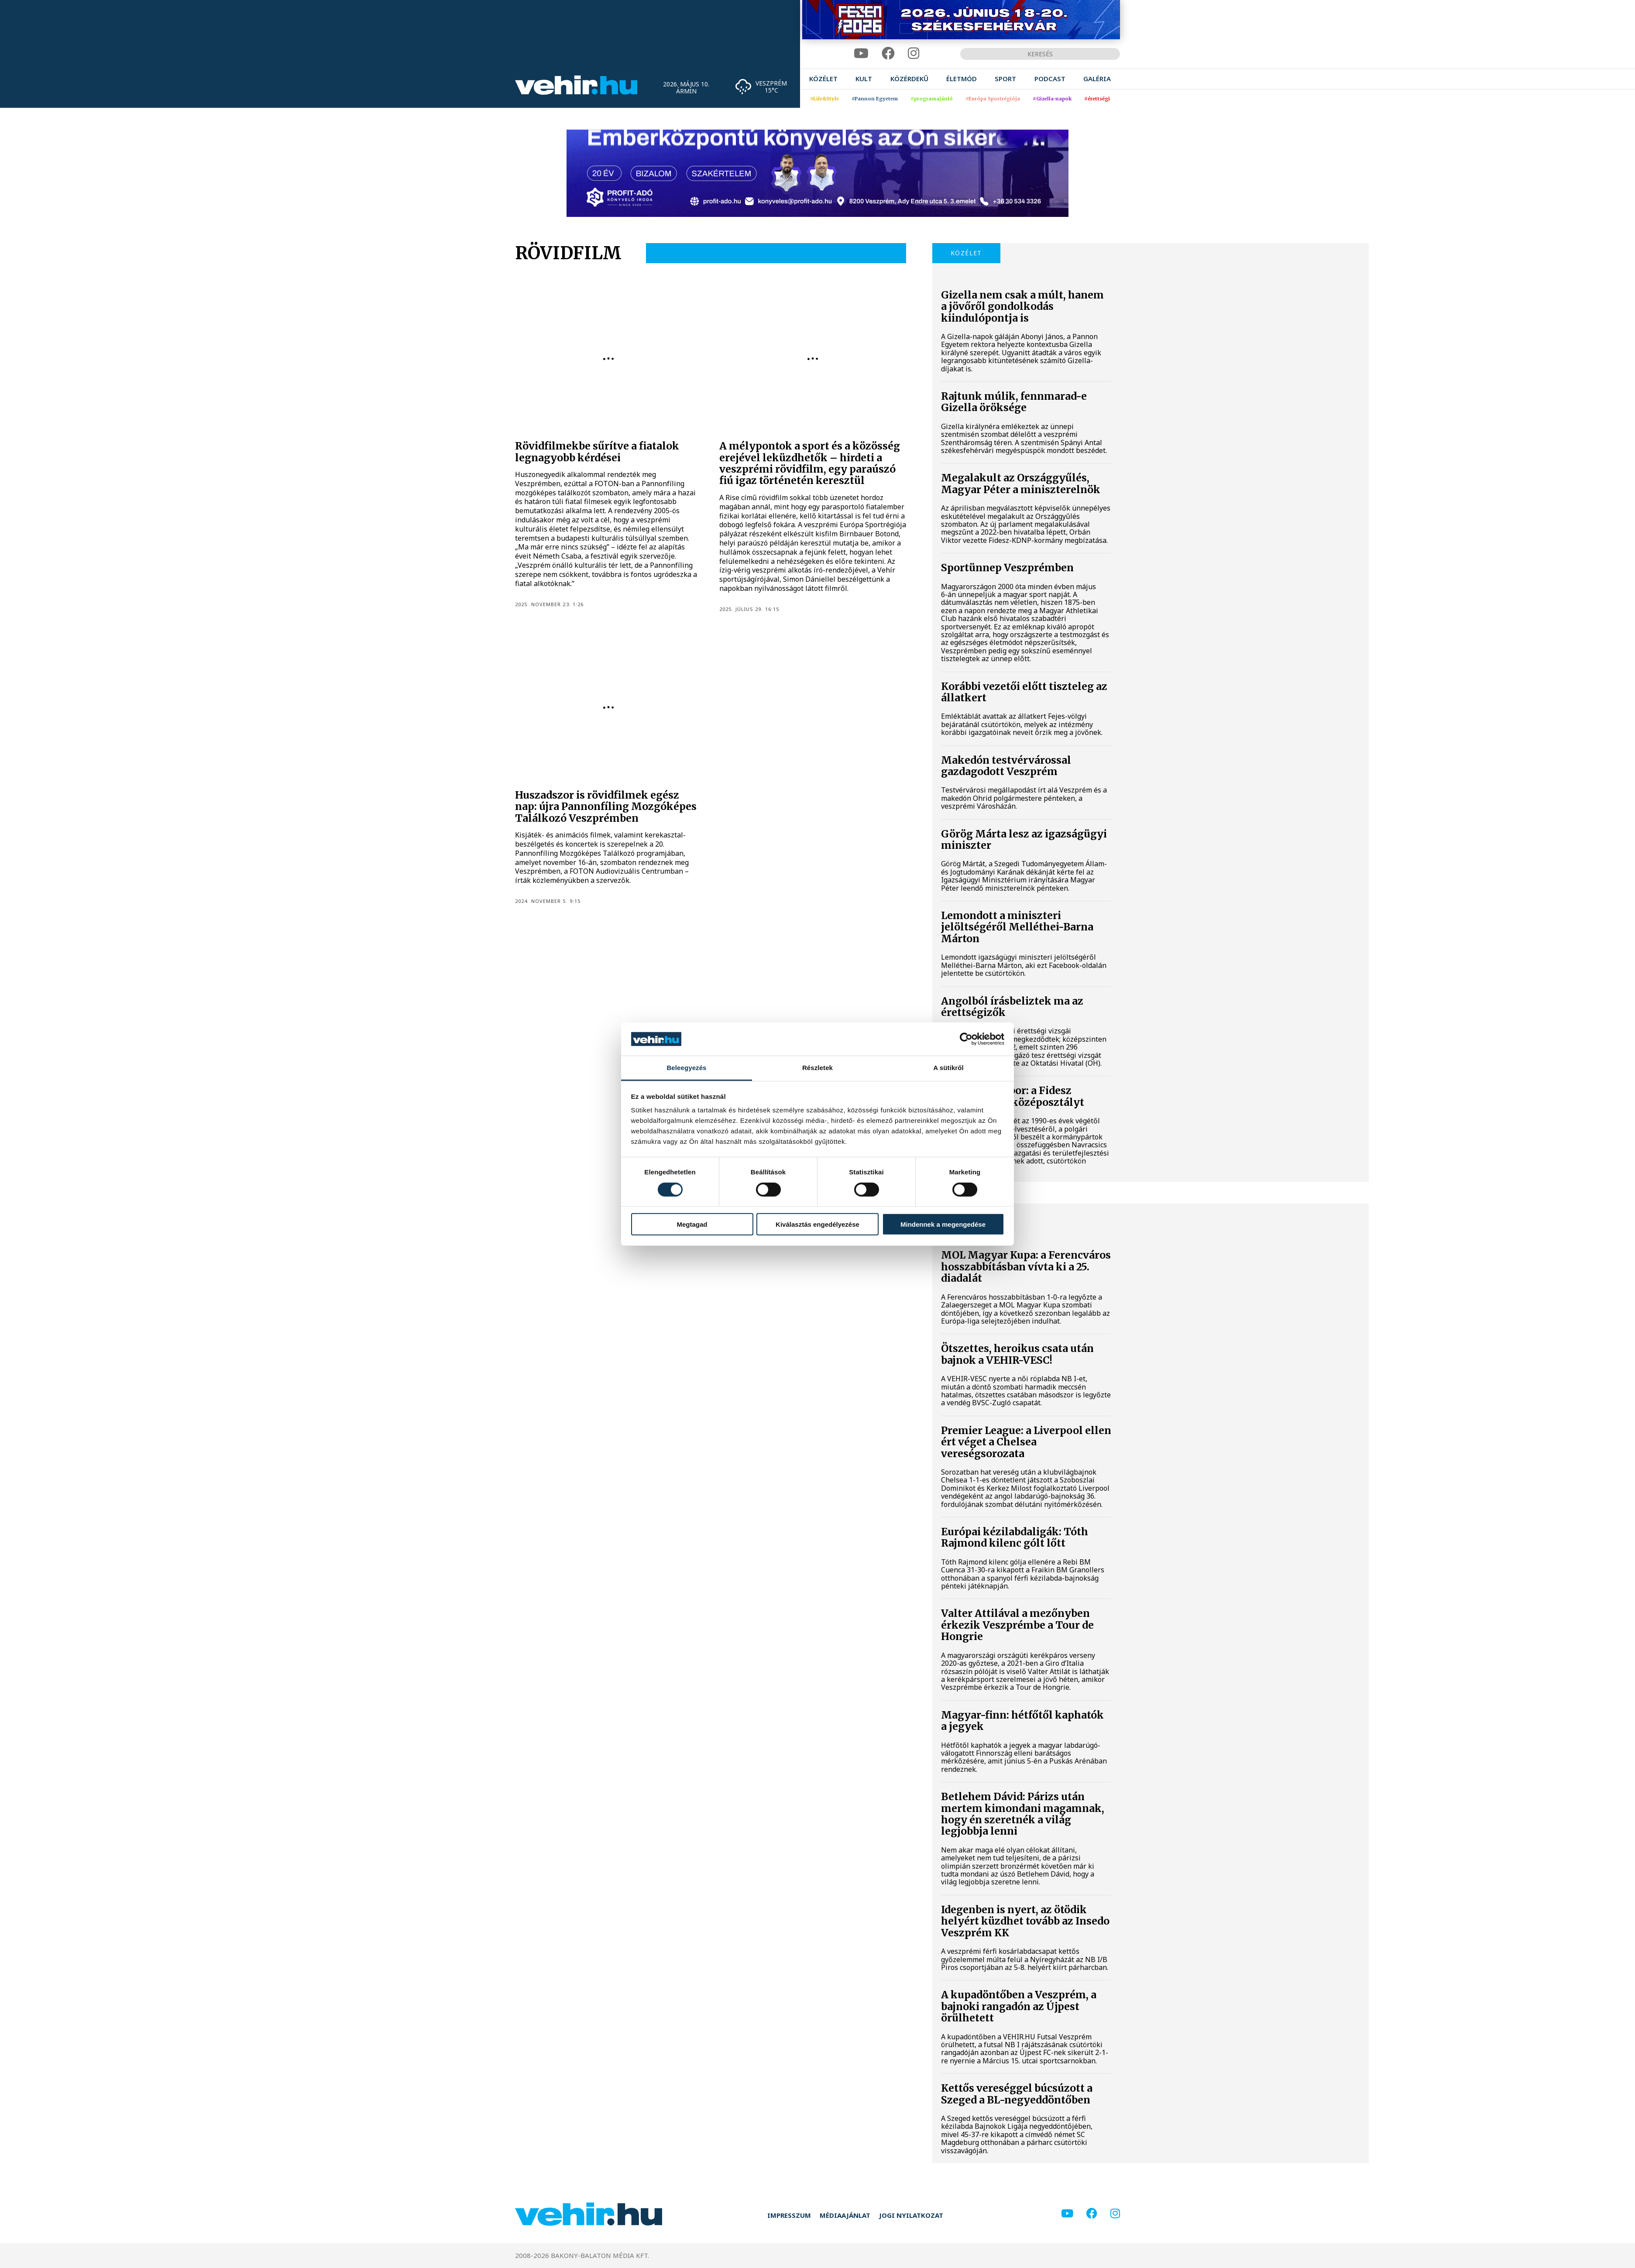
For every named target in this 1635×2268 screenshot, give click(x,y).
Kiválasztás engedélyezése (817, 1224)
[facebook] (888, 53)
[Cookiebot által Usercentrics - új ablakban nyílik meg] (966, 1039)
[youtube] (861, 53)
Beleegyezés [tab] (686, 1067)
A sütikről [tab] (948, 1067)
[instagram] (913, 53)
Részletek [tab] (817, 1067)
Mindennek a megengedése (943, 1224)
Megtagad (692, 1224)
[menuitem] (823, 79)
